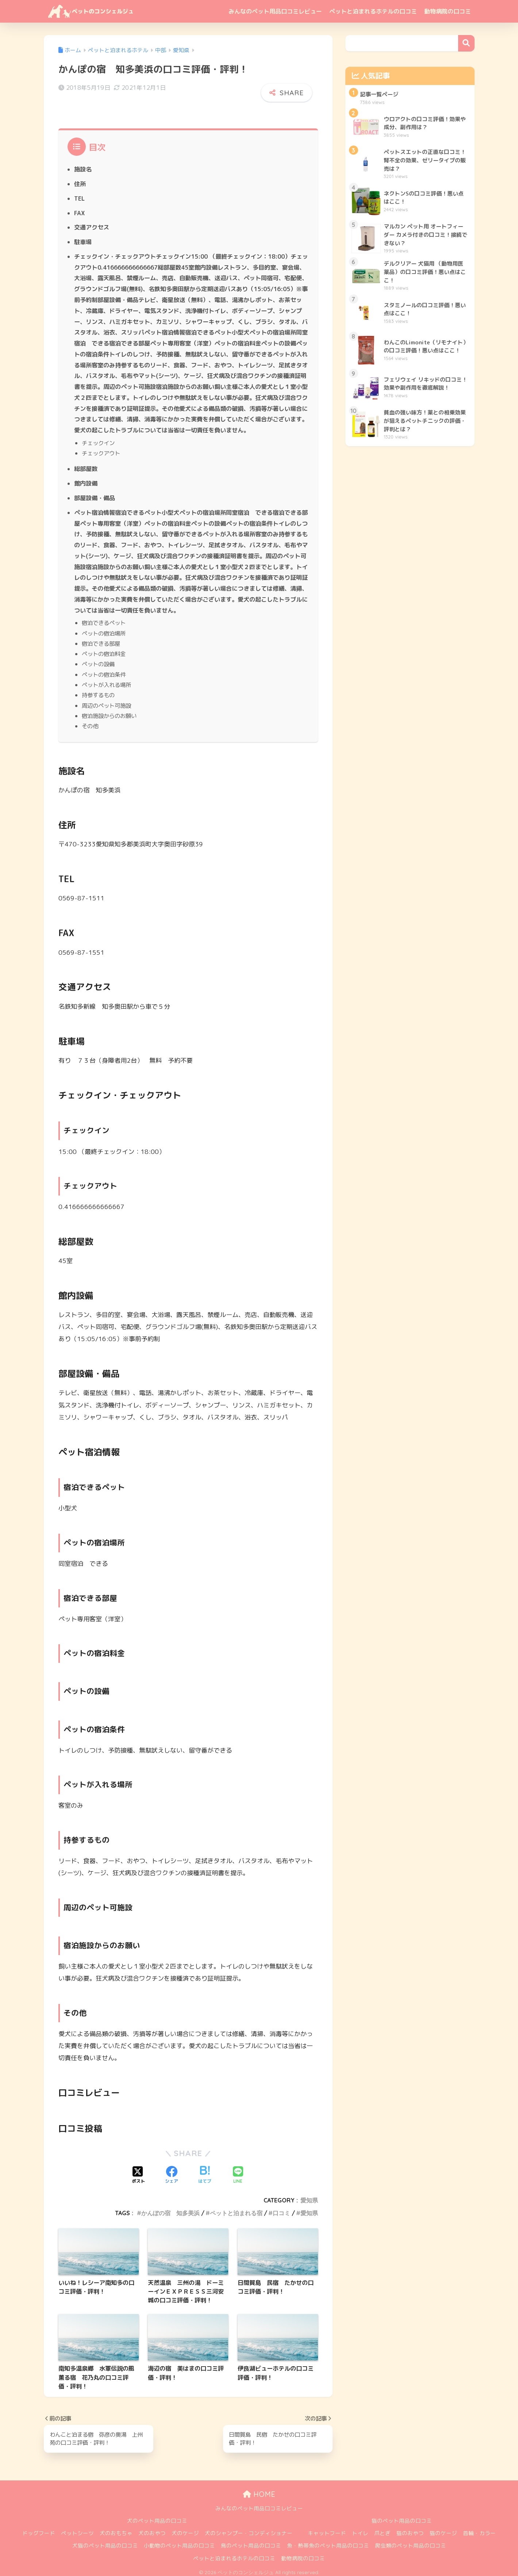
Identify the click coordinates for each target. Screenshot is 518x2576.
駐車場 (83, 238)
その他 (90, 722)
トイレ (360, 2529)
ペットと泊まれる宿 (236, 2209)
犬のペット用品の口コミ (157, 2517)
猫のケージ (443, 2529)
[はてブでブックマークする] (204, 2171)
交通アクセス (91, 224)
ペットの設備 (98, 660)
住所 (80, 180)
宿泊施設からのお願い (109, 712)
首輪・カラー (479, 2529)
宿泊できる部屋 (101, 640)
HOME (259, 2490)
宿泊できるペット (104, 619)
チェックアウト (101, 449)
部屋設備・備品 (94, 494)
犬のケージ (185, 2529)
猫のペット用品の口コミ (402, 2517)
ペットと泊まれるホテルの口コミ (373, 11)
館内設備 (85, 479)
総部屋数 (85, 465)
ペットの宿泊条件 (104, 671)
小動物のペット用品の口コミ (179, 2541)
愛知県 (309, 2196)
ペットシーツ (77, 2529)
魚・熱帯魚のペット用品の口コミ (328, 2541)
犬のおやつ (152, 2529)
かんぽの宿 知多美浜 (170, 2209)
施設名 (83, 166)
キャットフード (327, 2529)
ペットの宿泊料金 (104, 650)
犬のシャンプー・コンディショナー (248, 2529)
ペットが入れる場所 (106, 681)
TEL (79, 194)
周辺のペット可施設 (106, 702)
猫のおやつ (410, 2529)
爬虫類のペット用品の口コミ (410, 2541)
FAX (79, 209)
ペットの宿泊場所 (104, 629)
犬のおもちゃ (116, 2529)
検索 (466, 43)
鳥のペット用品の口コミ (251, 2541)
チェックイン (98, 439)
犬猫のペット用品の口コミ (105, 2541)
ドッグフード (38, 2529)
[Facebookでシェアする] (171, 2171)
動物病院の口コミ (447, 11)
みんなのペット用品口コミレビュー (275, 11)
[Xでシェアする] (138, 2171)
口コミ (281, 2209)
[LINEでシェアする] (238, 2171)
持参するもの (98, 691)
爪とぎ (382, 2529)
